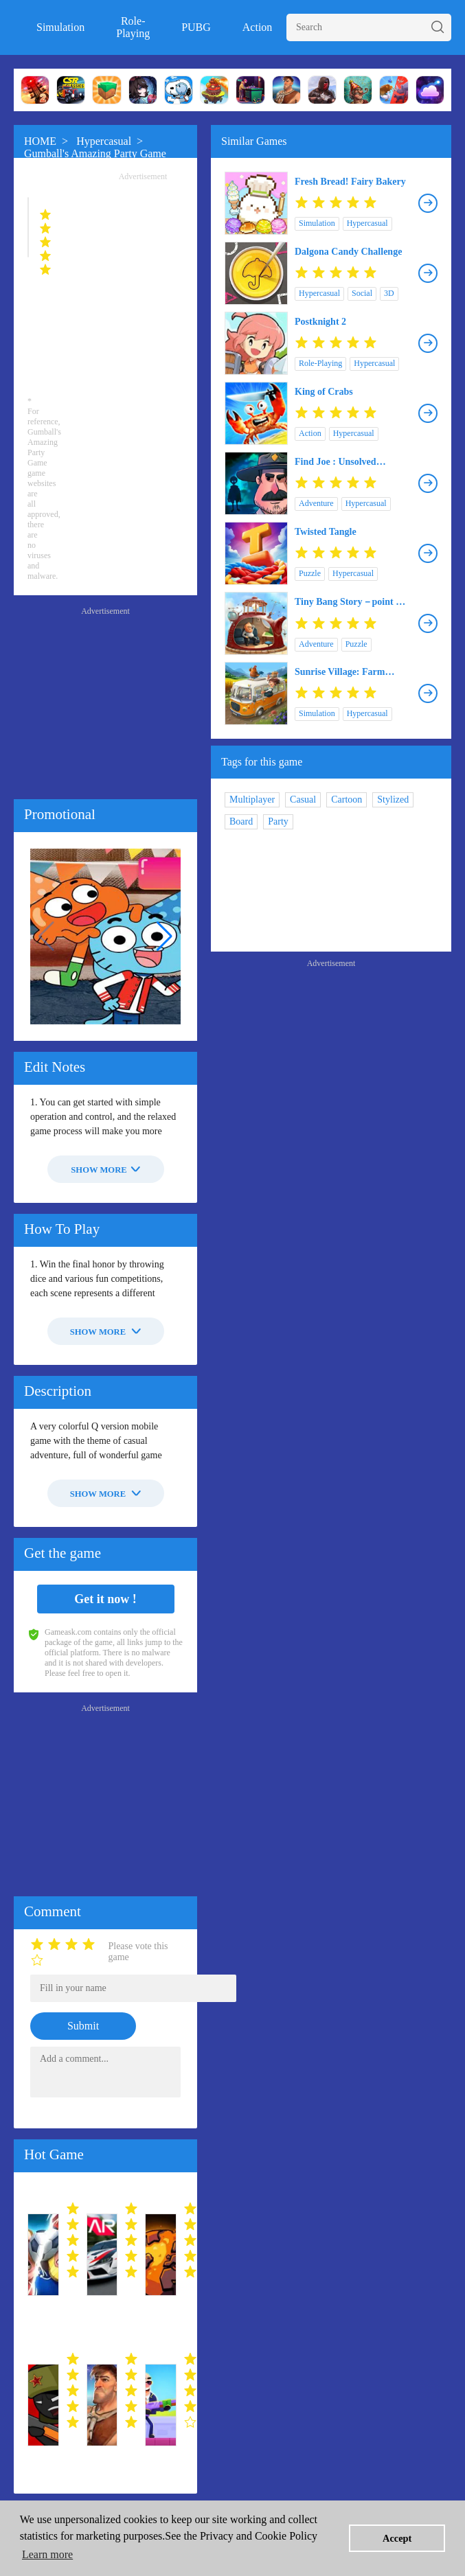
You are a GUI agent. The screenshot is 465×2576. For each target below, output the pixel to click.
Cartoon (346, 799)
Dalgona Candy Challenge (348, 251)
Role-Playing (133, 27)
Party (278, 821)
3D (389, 293)
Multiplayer (252, 799)
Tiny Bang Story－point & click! (349, 602)
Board (241, 821)
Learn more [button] (47, 2554)
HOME (40, 141)
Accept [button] (397, 2538)
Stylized (393, 799)
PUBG (196, 27)
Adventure (316, 503)
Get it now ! (105, 1599)
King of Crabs (324, 392)
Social (362, 293)
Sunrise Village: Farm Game (340, 672)
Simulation (60, 27)
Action (257, 27)
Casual (303, 799)
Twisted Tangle (325, 532)
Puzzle (310, 573)
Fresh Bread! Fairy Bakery (350, 181)
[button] (164, 936)
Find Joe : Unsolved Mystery (335, 462)
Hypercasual (103, 141)
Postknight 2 (320, 322)
